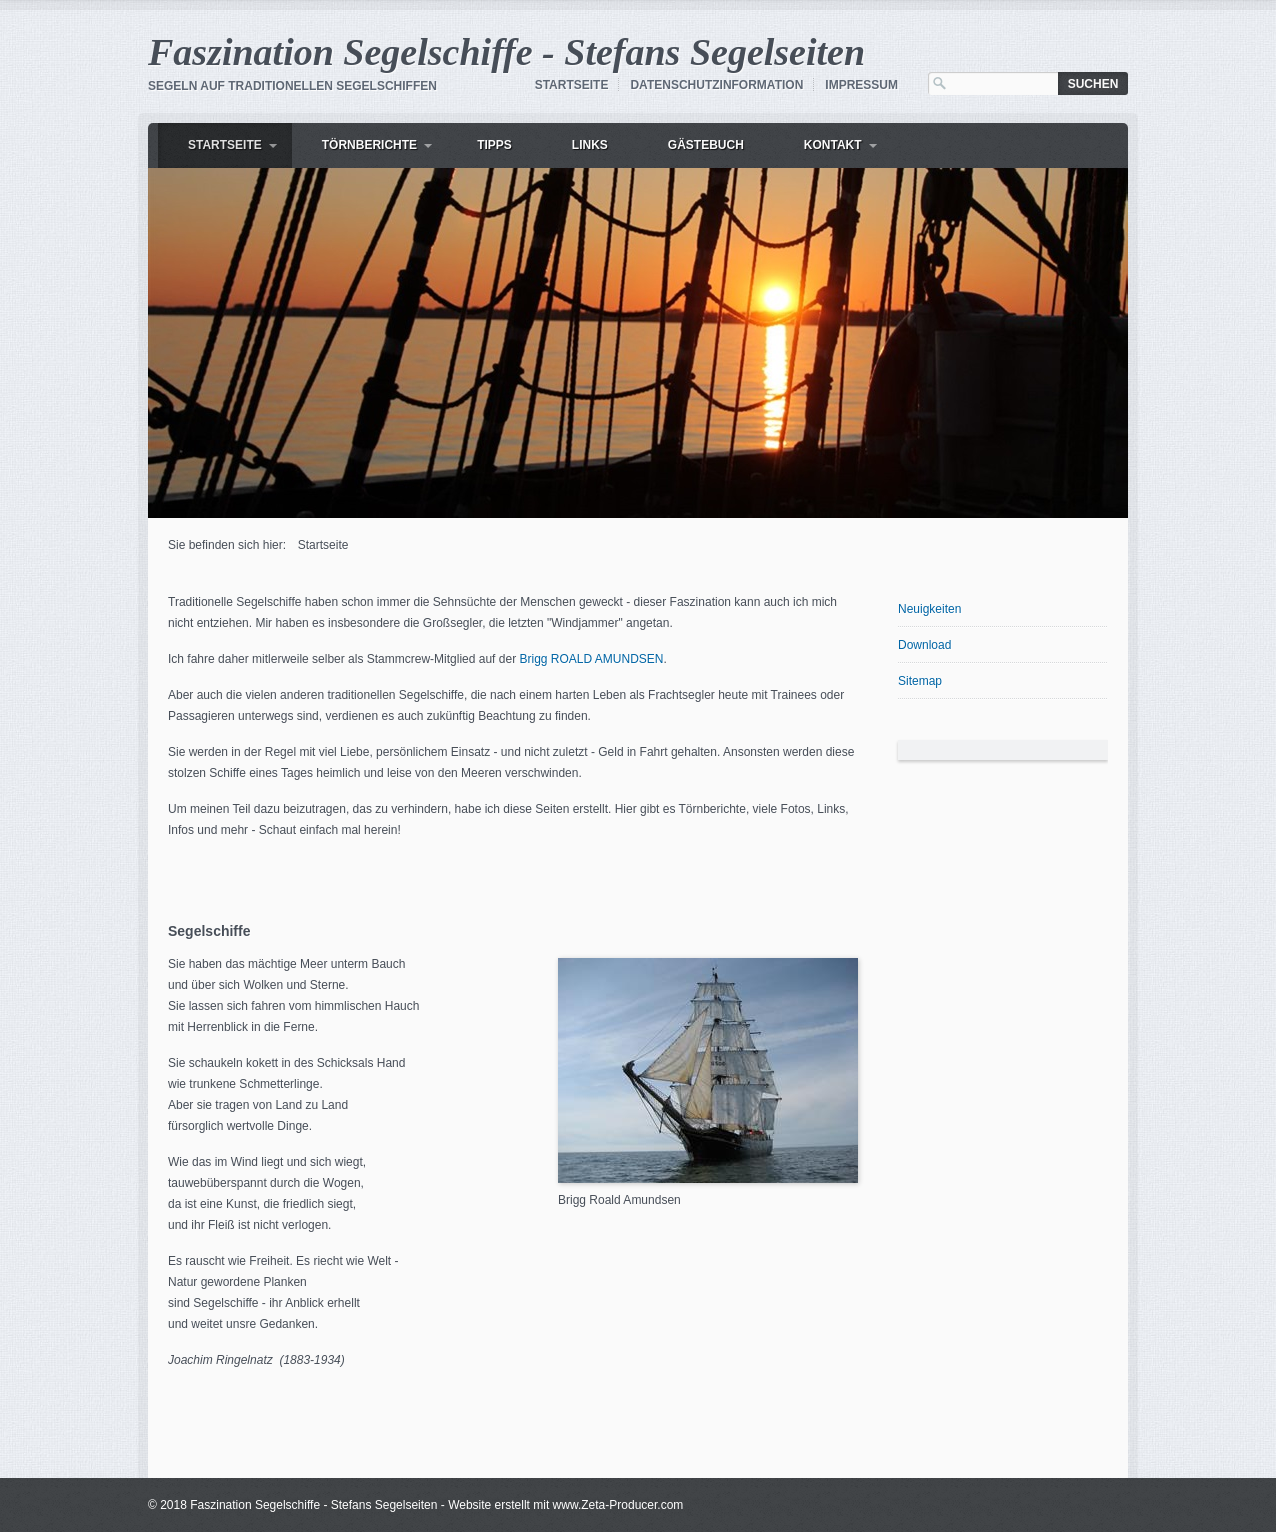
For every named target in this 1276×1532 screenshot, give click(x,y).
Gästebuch (706, 145)
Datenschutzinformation (716, 85)
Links (590, 145)
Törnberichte (369, 145)
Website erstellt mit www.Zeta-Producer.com (565, 1505)
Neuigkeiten (929, 609)
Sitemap (920, 681)
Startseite (572, 85)
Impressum (861, 85)
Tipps (494, 145)
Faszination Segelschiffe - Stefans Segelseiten (506, 52)
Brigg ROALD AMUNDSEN (591, 659)
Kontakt (833, 145)
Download (924, 645)
